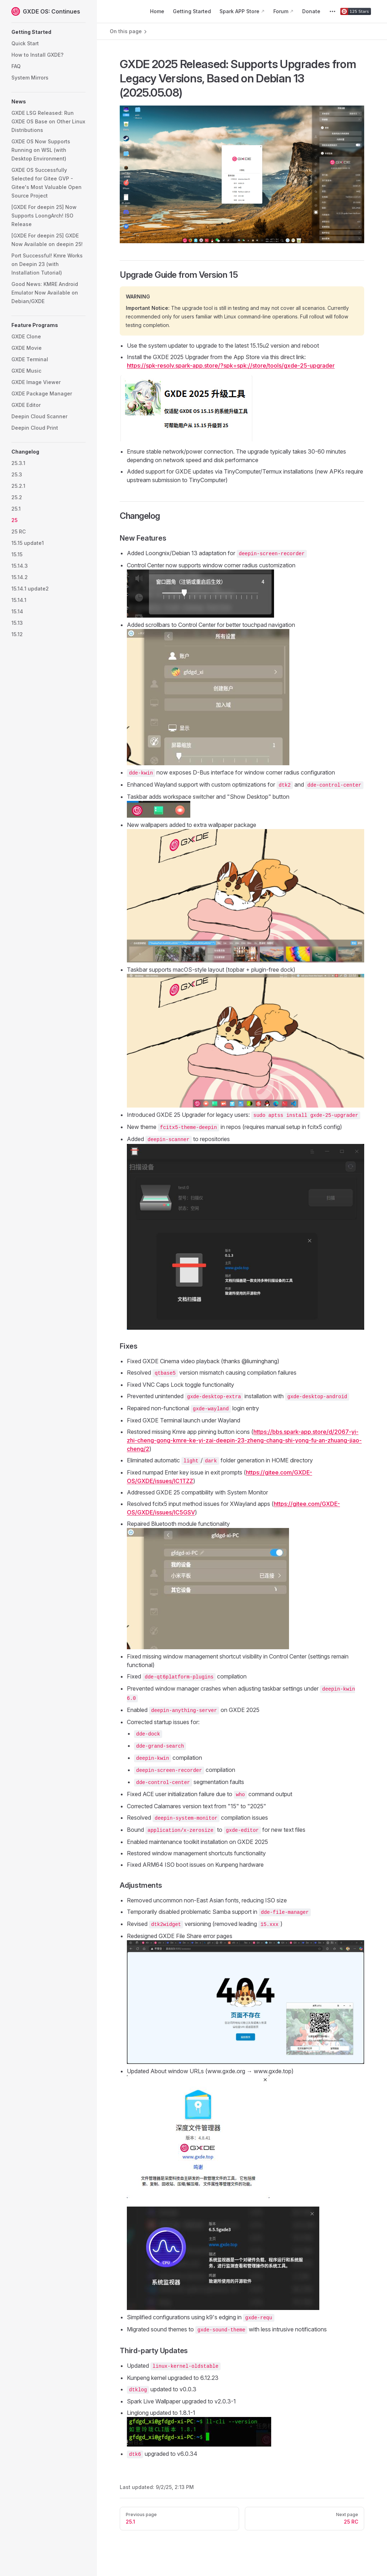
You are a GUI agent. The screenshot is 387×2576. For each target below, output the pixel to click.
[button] (48, 32)
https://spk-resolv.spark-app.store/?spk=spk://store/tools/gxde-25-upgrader (231, 365)
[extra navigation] (332, 11)
